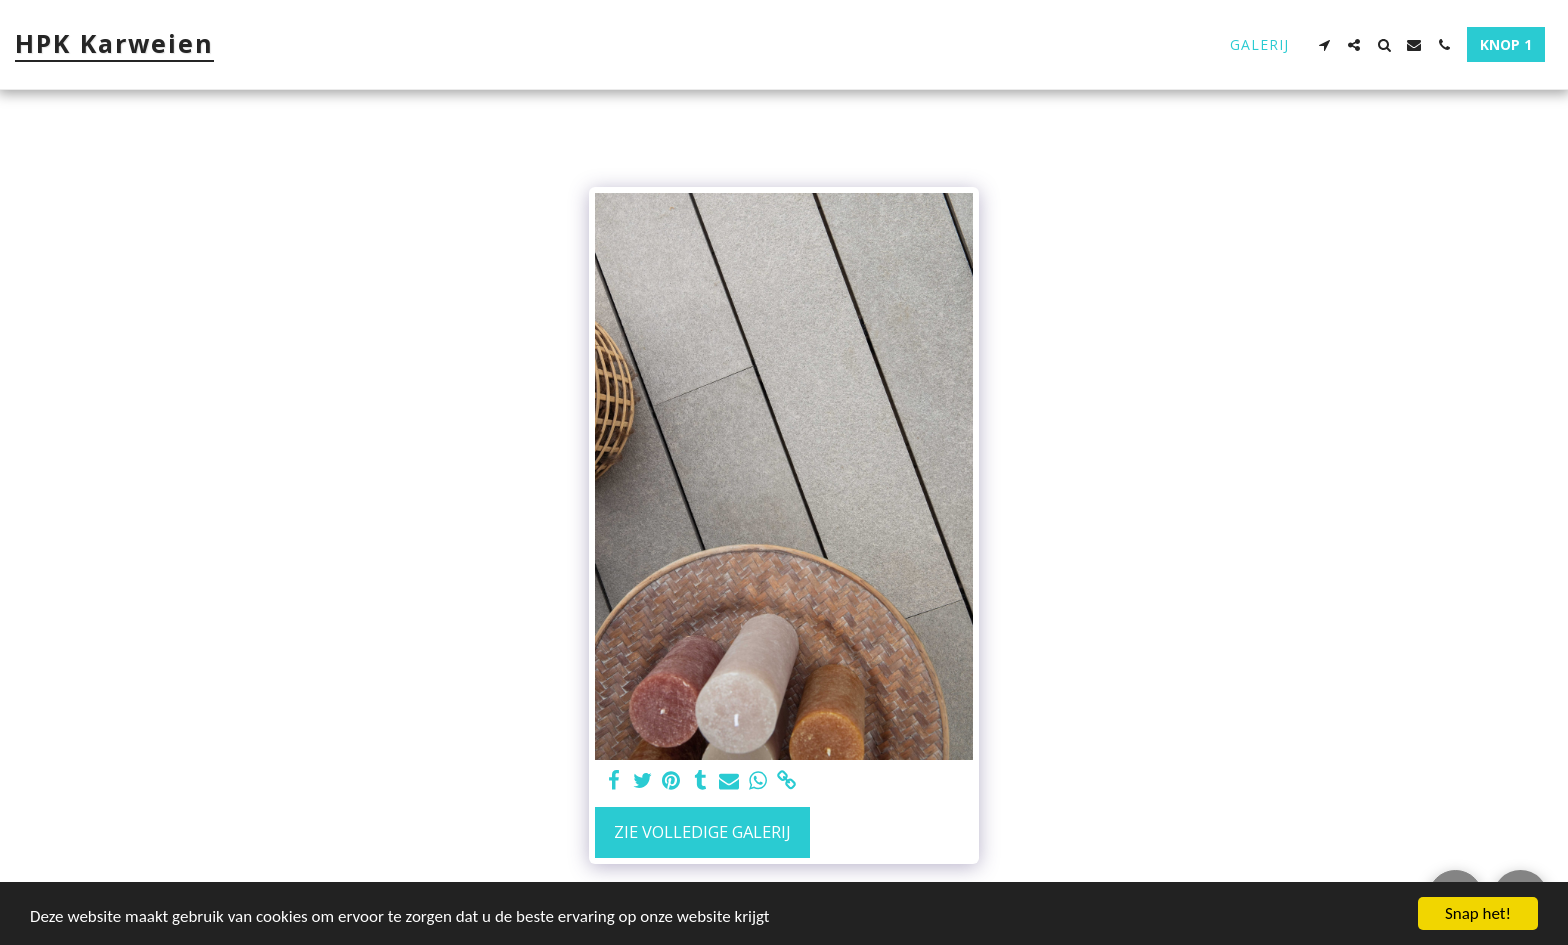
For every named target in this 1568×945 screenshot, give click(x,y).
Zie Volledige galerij (702, 831)
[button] (1324, 45)
